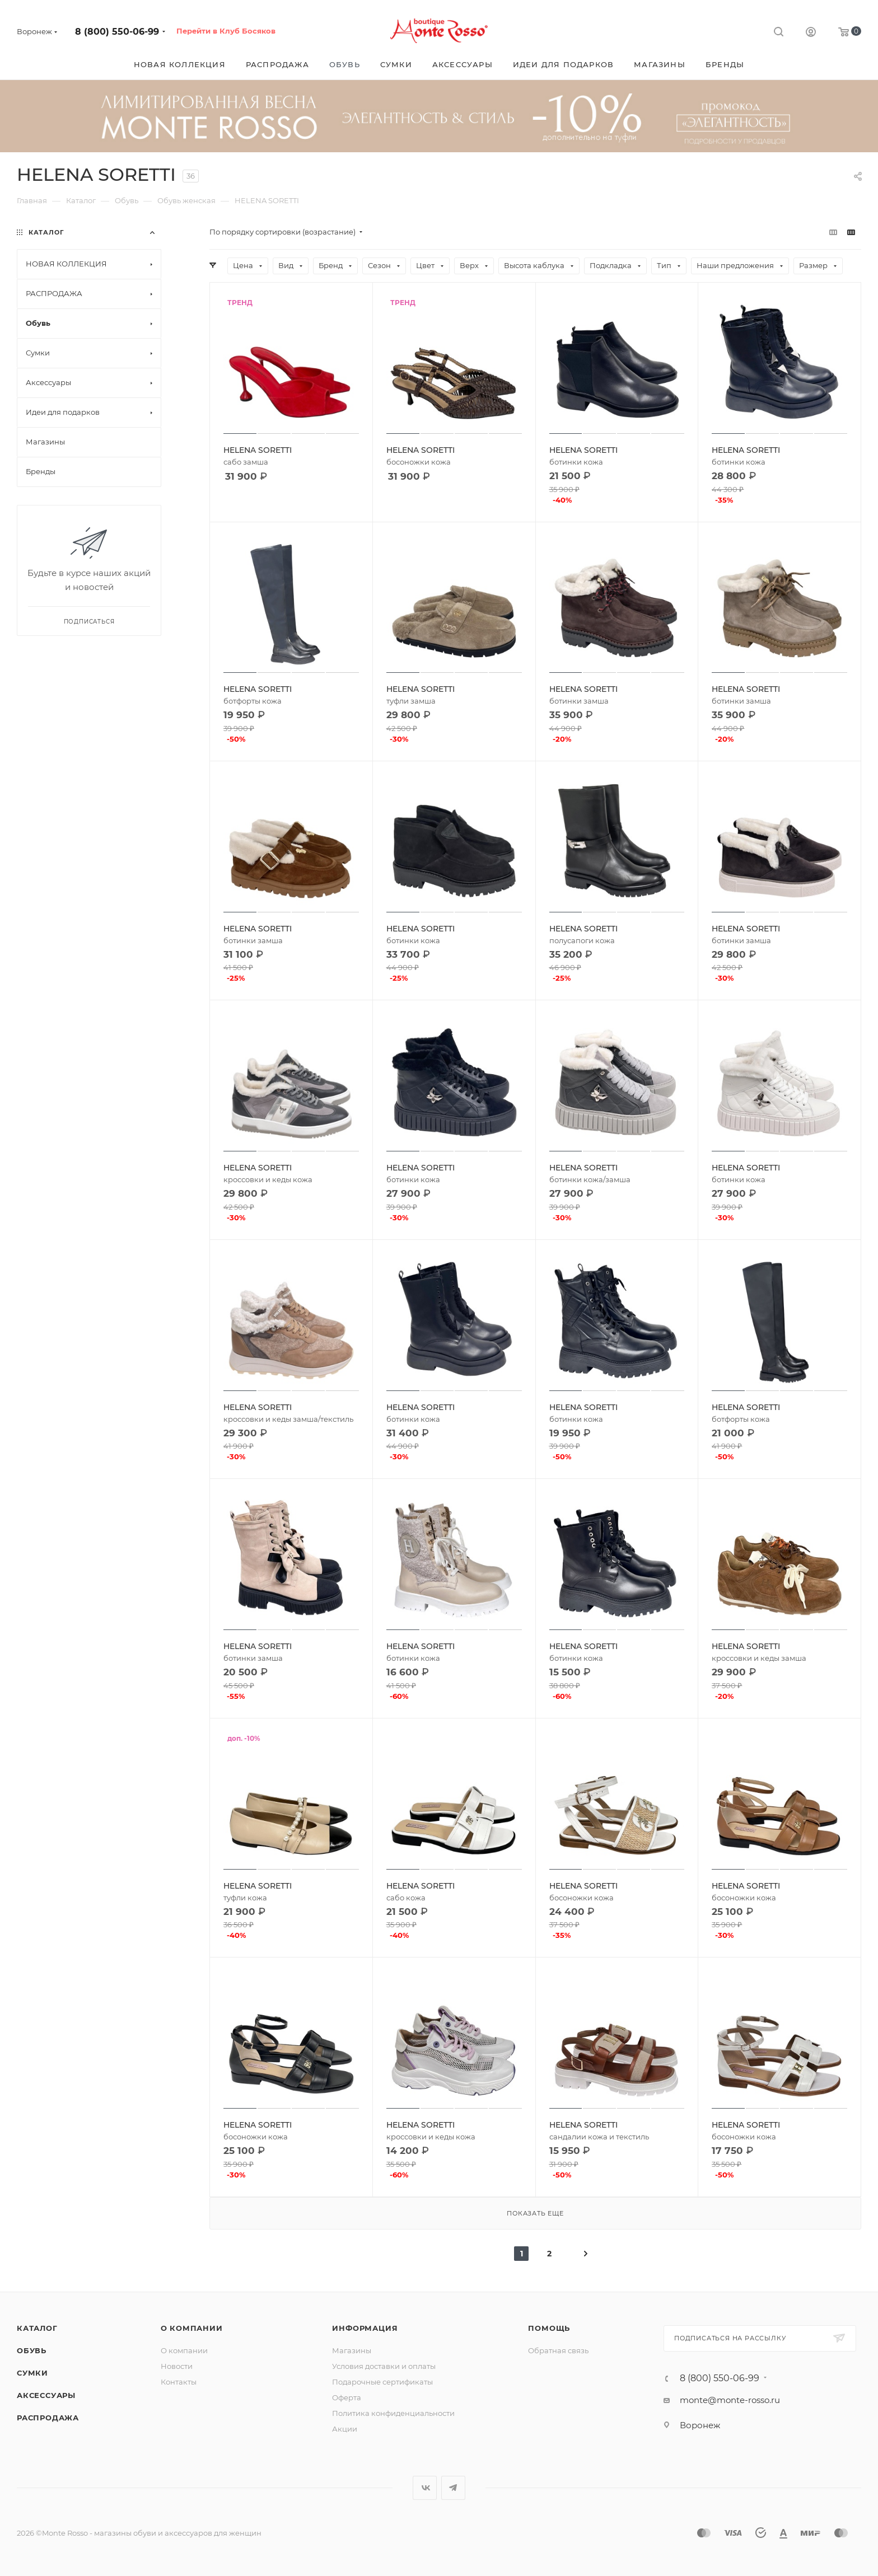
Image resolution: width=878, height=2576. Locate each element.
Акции (344, 2428)
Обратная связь (558, 2350)
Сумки (32, 2372)
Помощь (549, 2328)
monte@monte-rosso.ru (730, 2400)
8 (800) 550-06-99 (117, 31)
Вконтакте (425, 2488)
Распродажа (48, 2417)
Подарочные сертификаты (382, 2381)
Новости (177, 2366)
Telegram (453, 2488)
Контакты (179, 2381)
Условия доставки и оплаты (384, 2366)
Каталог (37, 2328)
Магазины (351, 2350)
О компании (192, 2328)
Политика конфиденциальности (393, 2413)
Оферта (346, 2397)
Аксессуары (46, 2395)
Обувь (31, 2350)
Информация (365, 2328)
